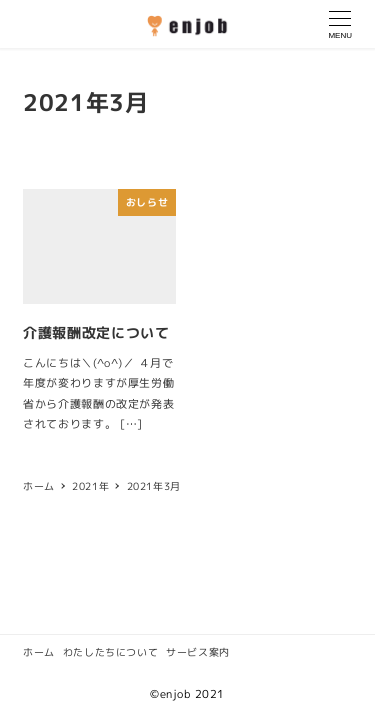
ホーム (39, 652)
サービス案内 (198, 652)
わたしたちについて (111, 652)
